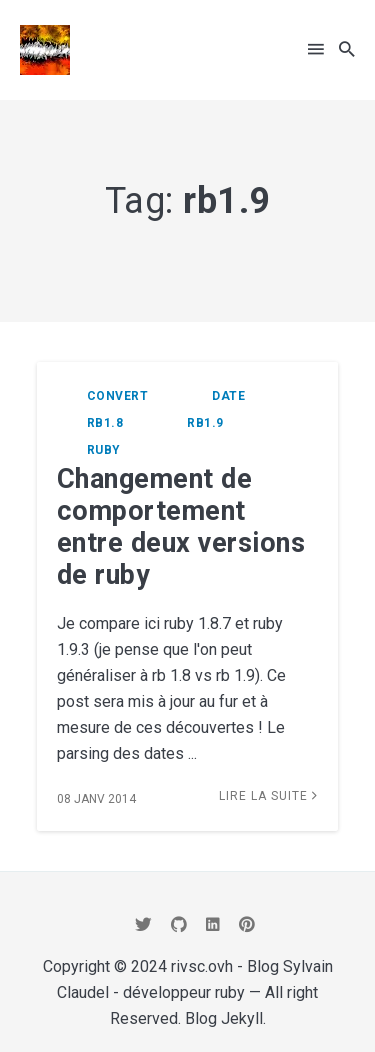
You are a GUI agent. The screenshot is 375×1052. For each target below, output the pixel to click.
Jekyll (242, 1018)
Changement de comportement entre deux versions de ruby (181, 527)
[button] (316, 49)
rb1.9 (205, 423)
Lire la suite (268, 796)
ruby (104, 450)
